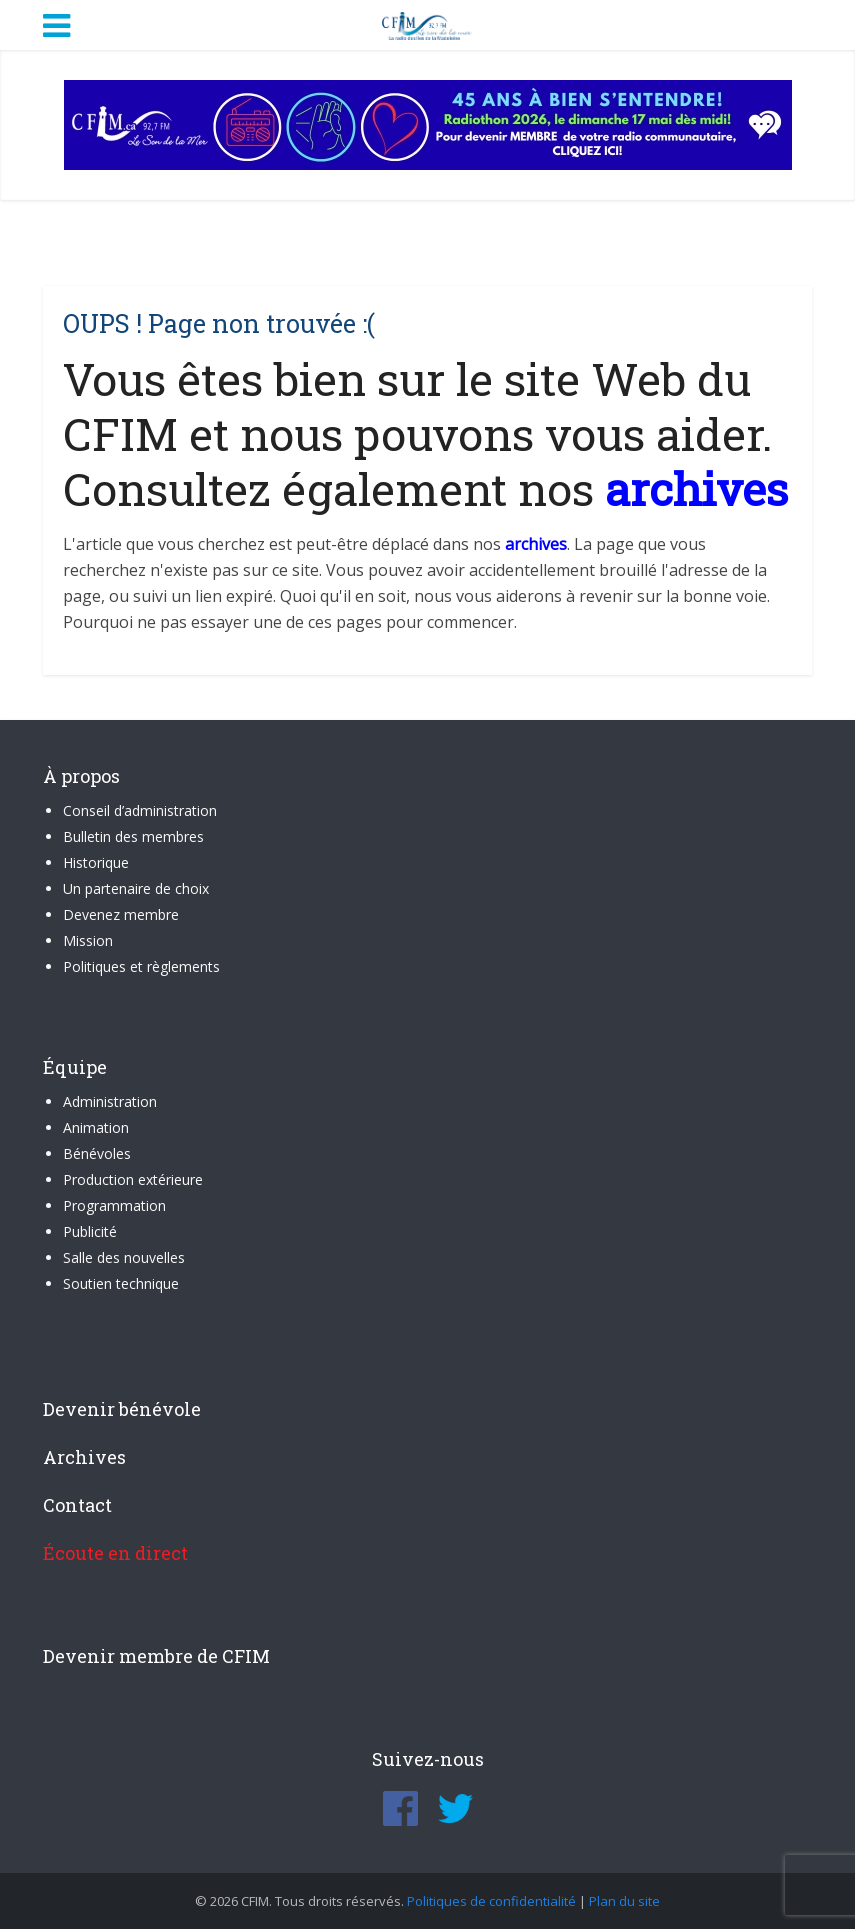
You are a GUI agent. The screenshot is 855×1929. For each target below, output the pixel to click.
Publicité (90, 1231)
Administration (110, 1101)
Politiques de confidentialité (491, 1901)
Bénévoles (97, 1153)
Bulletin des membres (133, 836)
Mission (88, 940)
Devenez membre (121, 914)
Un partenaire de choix (136, 888)
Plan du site (624, 1901)
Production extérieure (133, 1179)
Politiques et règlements (141, 966)
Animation (96, 1127)
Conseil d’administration (140, 810)
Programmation (114, 1205)
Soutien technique (121, 1283)
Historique (96, 862)
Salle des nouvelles (124, 1257)
